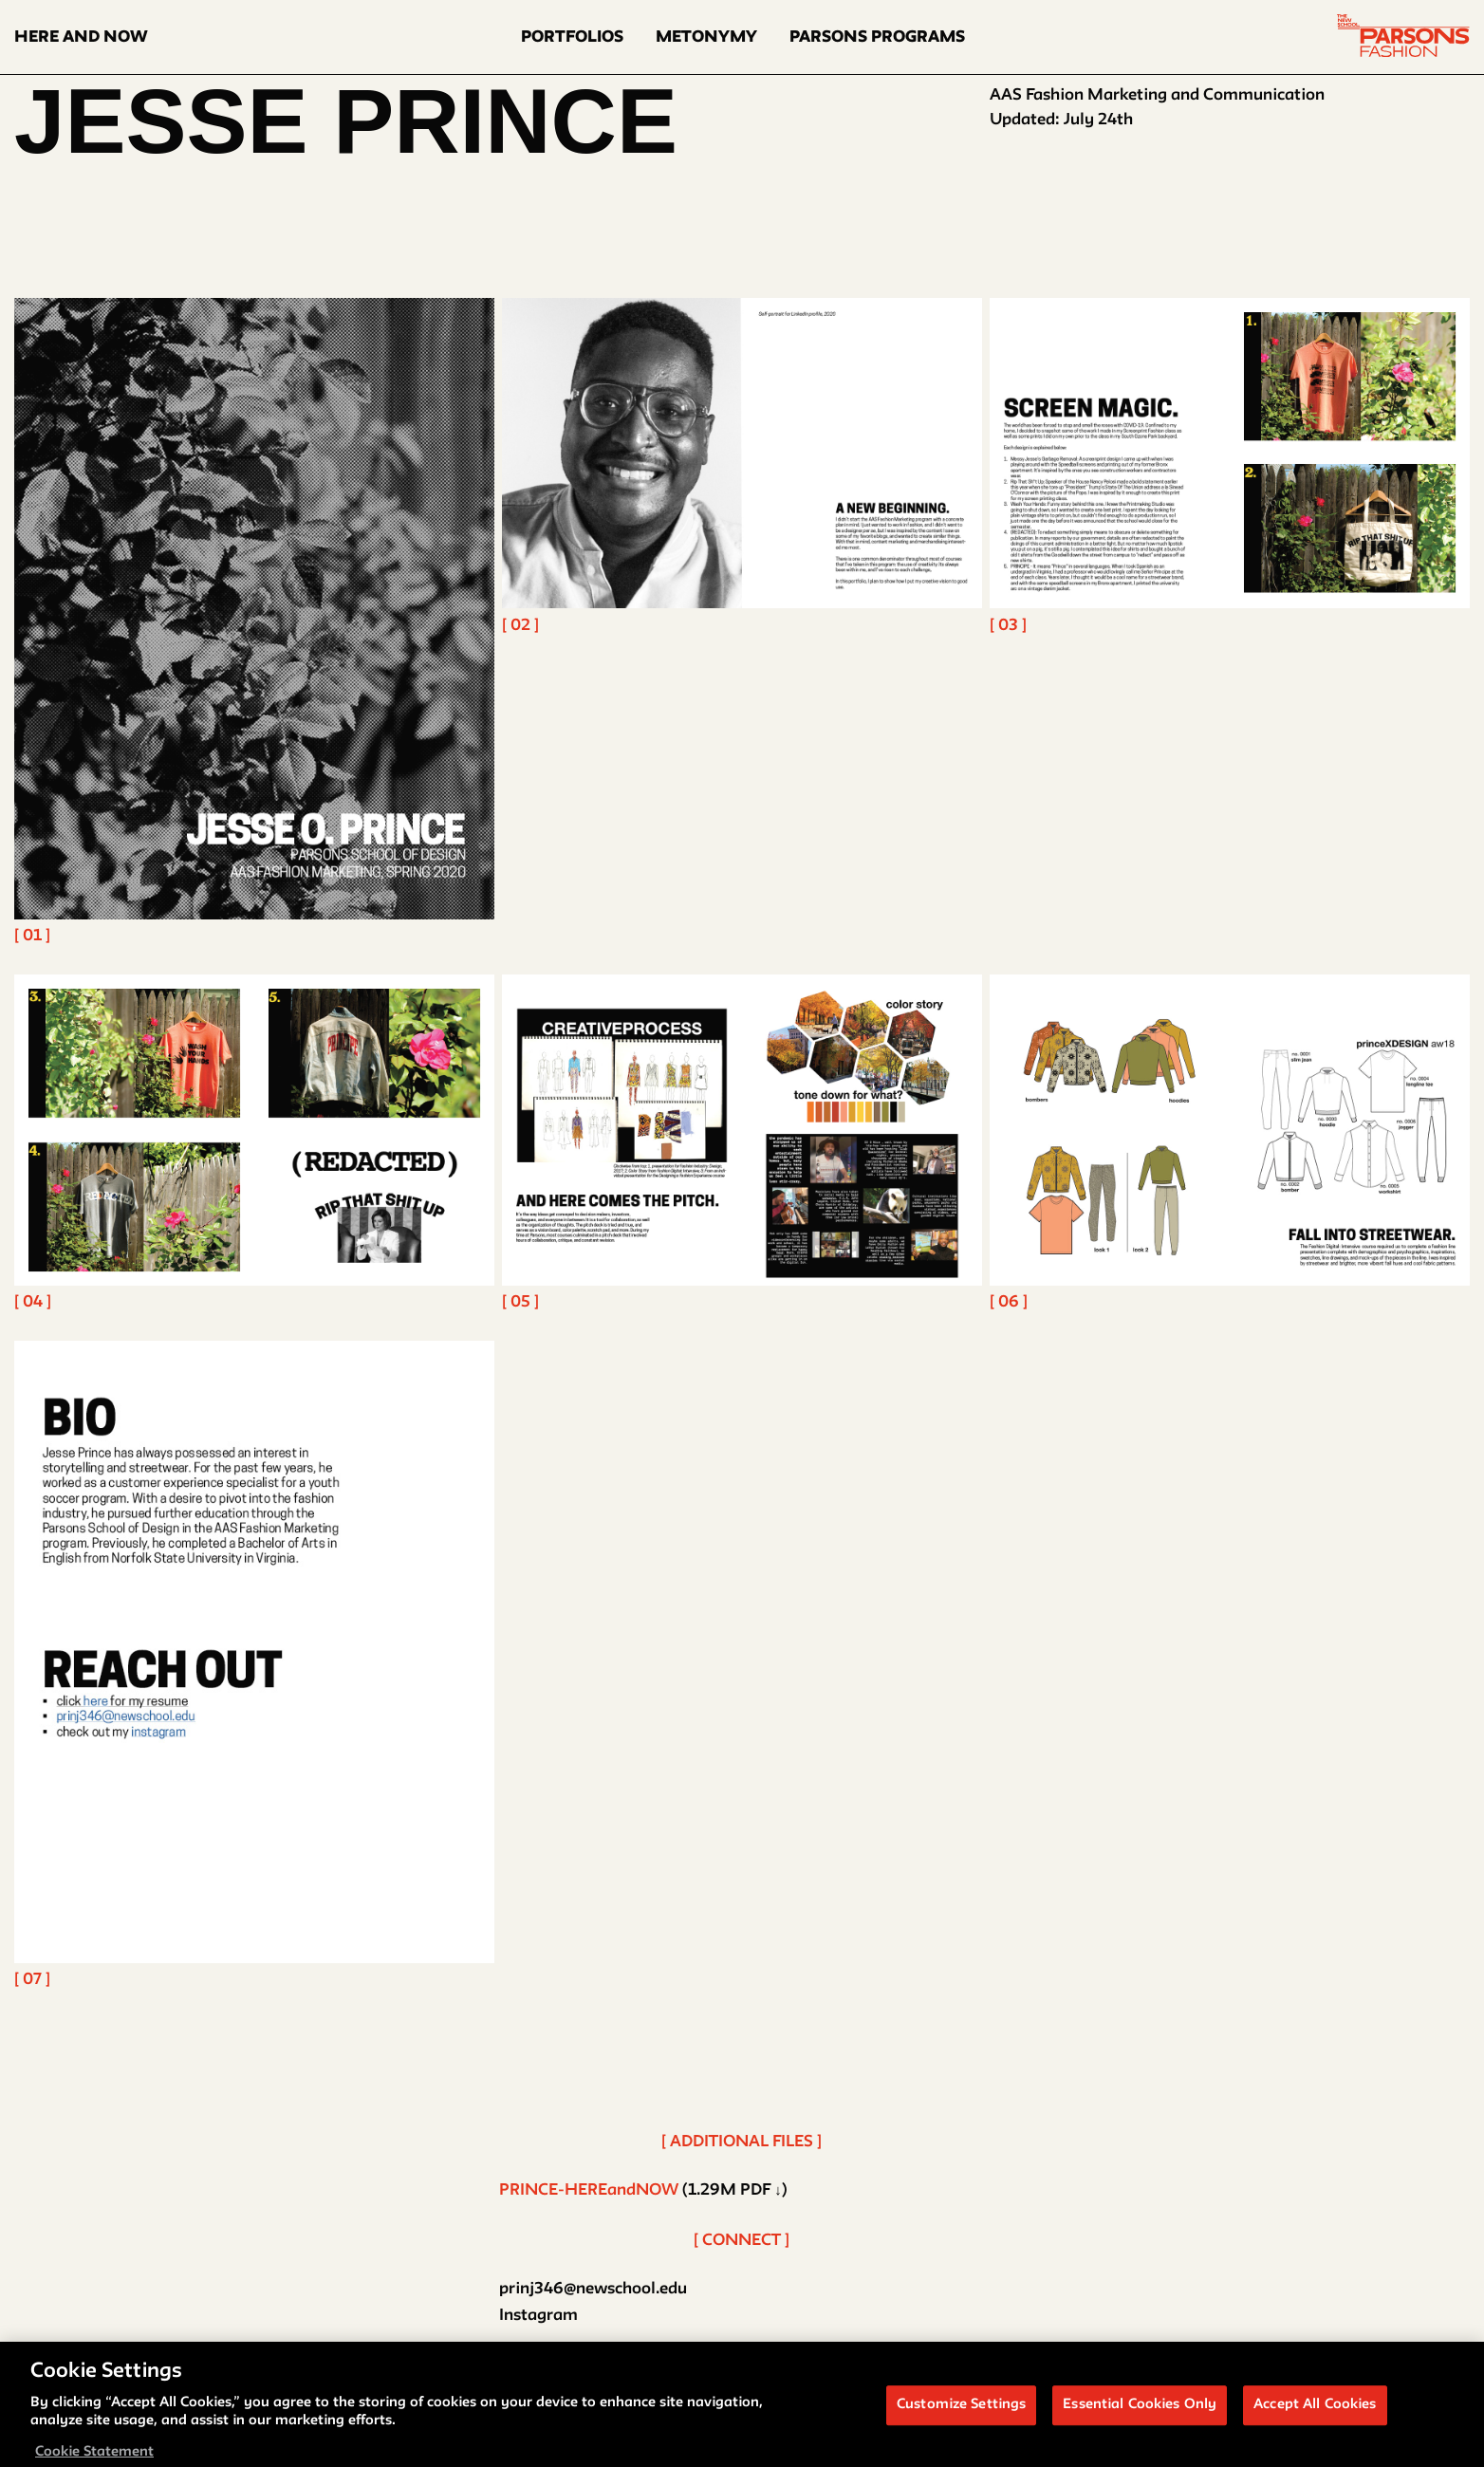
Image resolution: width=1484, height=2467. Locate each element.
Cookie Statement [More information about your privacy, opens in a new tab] (94, 2458)
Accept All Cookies (1314, 2410)
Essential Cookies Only (1139, 2410)
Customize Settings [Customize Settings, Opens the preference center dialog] (961, 2410)
